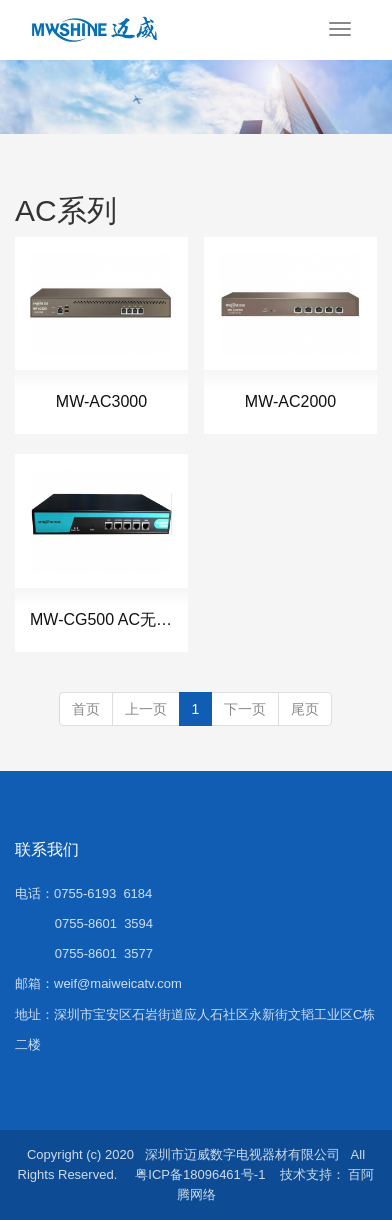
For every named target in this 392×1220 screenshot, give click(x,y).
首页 (86, 709)
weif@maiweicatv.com (118, 983)
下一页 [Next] (245, 709)
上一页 (146, 709)
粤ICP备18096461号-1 (200, 1174)
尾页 (305, 709)
